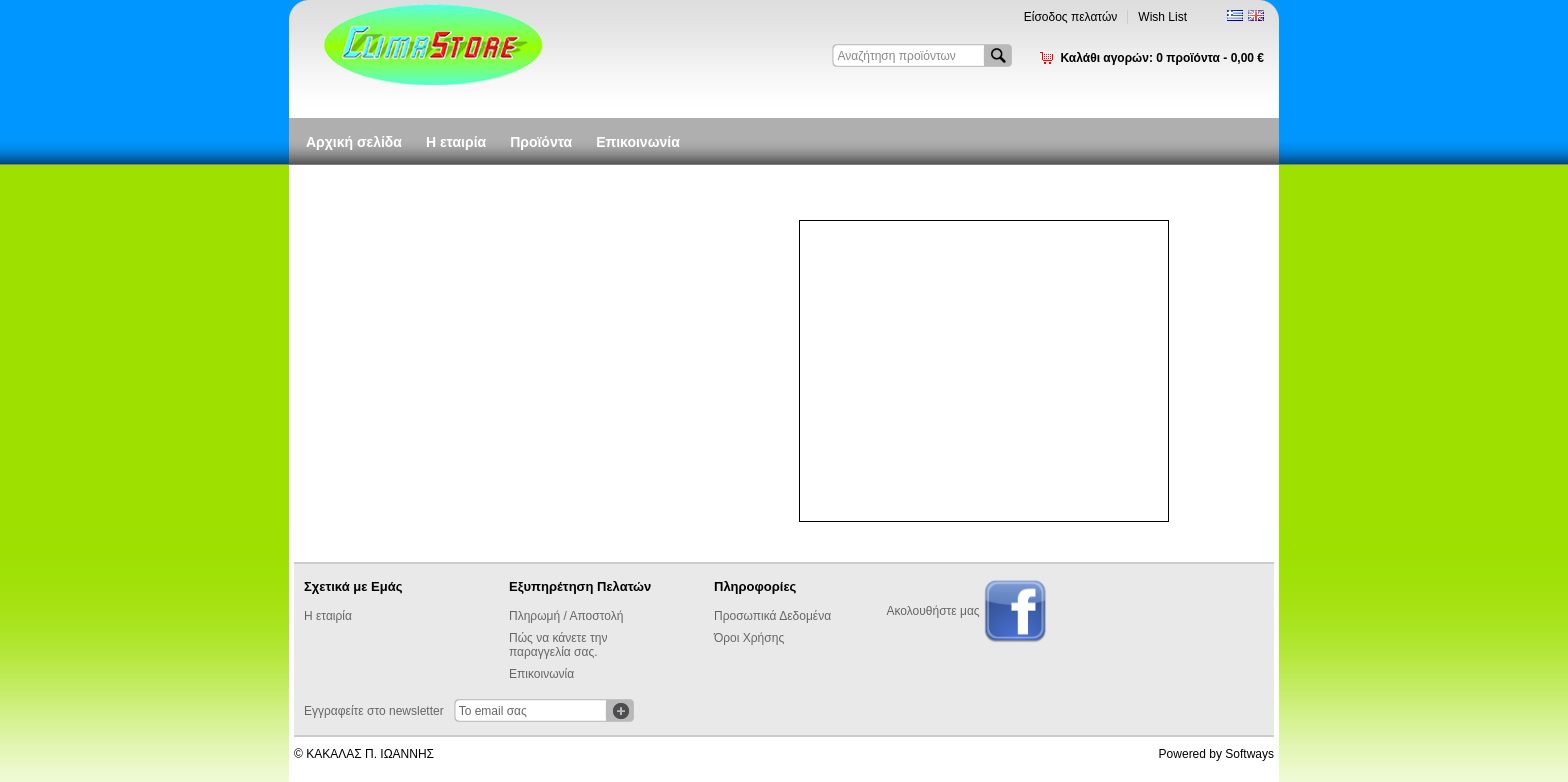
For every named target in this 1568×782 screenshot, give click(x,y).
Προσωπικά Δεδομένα (772, 616)
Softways (1249, 754)
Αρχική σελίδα (354, 142)
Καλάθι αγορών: (1162, 58)
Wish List (1162, 17)
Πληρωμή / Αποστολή (566, 616)
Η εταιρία (456, 142)
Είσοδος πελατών (1071, 17)
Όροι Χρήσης (749, 638)
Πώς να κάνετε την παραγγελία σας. (558, 645)
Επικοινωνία (638, 142)
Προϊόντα (541, 142)
